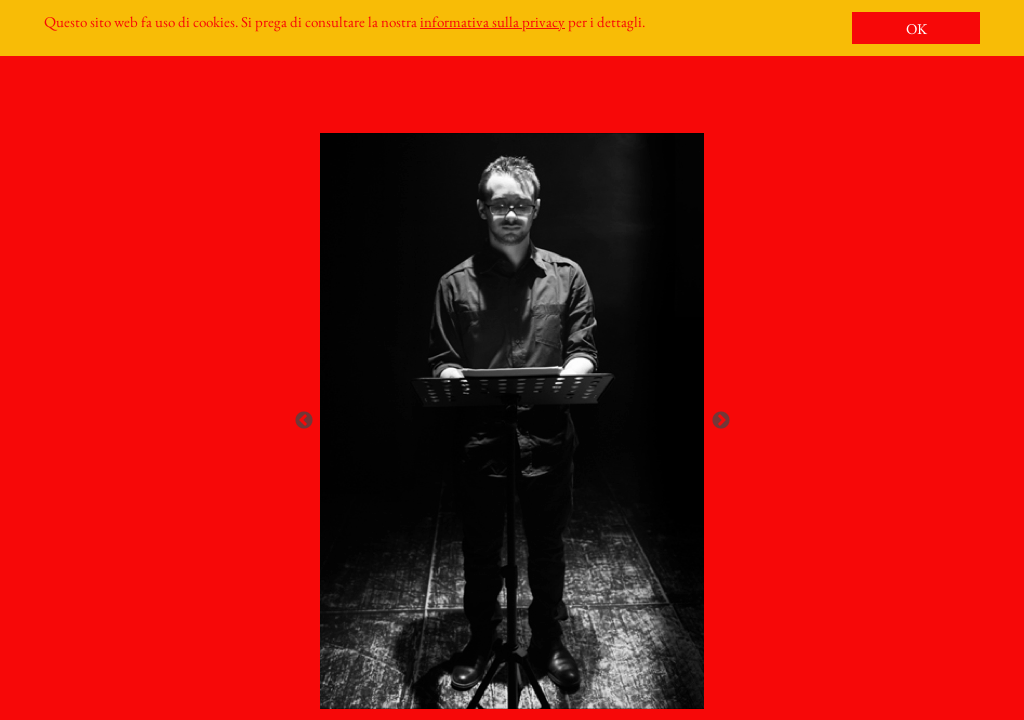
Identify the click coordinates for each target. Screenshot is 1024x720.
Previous (304, 421)
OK (916, 28)
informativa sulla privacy (492, 21)
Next (721, 421)
